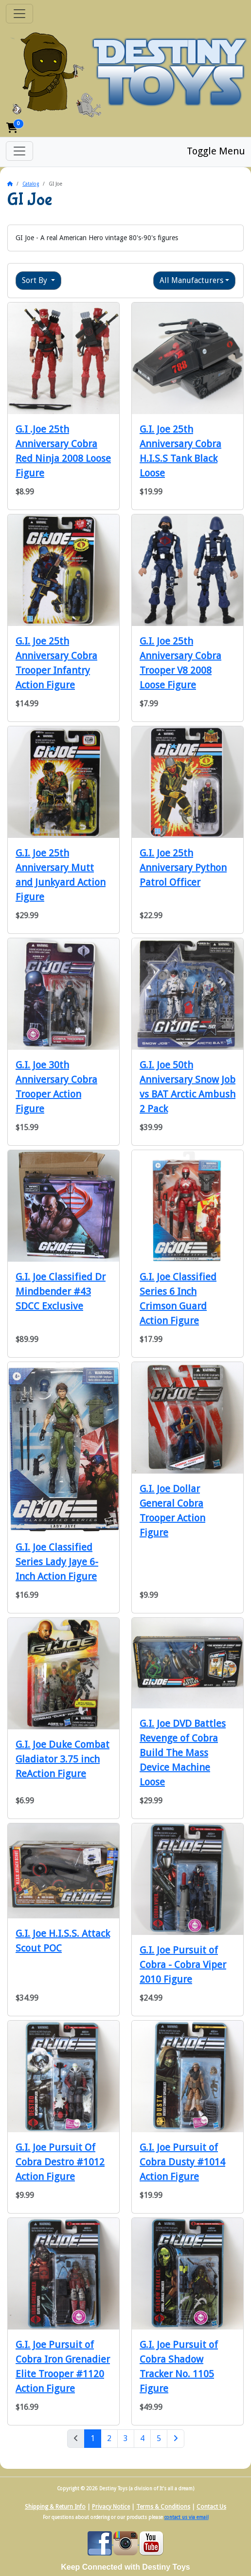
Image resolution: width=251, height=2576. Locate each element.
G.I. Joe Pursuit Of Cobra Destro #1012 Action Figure (60, 2161)
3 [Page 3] (126, 2438)
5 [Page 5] (159, 2438)
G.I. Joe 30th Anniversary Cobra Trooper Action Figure (56, 1087)
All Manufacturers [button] (191, 280)
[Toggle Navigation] (19, 13)
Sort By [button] (35, 280)
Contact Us (211, 2506)
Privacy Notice (111, 2506)
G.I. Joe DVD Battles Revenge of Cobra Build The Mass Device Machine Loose (183, 1753)
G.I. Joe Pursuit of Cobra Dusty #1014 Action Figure (182, 2161)
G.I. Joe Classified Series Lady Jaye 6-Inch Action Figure (57, 1561)
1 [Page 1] (95, 2437)
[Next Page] (175, 2438)
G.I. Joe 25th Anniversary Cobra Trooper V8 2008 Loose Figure (180, 663)
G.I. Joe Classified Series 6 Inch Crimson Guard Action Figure (178, 1298)
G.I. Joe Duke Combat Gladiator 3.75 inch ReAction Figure (62, 1759)
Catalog (30, 184)
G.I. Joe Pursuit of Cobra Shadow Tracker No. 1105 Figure (179, 2366)
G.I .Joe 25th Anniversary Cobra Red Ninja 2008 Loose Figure (63, 451)
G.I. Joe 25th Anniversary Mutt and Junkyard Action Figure (61, 875)
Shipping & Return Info (55, 2506)
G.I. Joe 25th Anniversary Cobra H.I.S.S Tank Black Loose (180, 451)
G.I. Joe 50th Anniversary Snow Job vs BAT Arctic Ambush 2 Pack (187, 1087)
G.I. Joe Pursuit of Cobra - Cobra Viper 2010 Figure (183, 1964)
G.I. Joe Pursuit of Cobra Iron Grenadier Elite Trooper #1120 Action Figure (63, 2366)
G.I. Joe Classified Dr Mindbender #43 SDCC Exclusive (61, 1291)
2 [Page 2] (109, 2438)
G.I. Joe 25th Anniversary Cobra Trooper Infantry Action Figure (56, 663)
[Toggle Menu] (19, 151)
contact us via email (186, 2517)
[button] (12, 128)
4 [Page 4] (142, 2438)
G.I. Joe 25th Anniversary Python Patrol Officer (183, 867)
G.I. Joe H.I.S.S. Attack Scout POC (63, 1941)
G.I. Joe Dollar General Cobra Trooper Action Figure (172, 1510)
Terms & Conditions (163, 2506)
